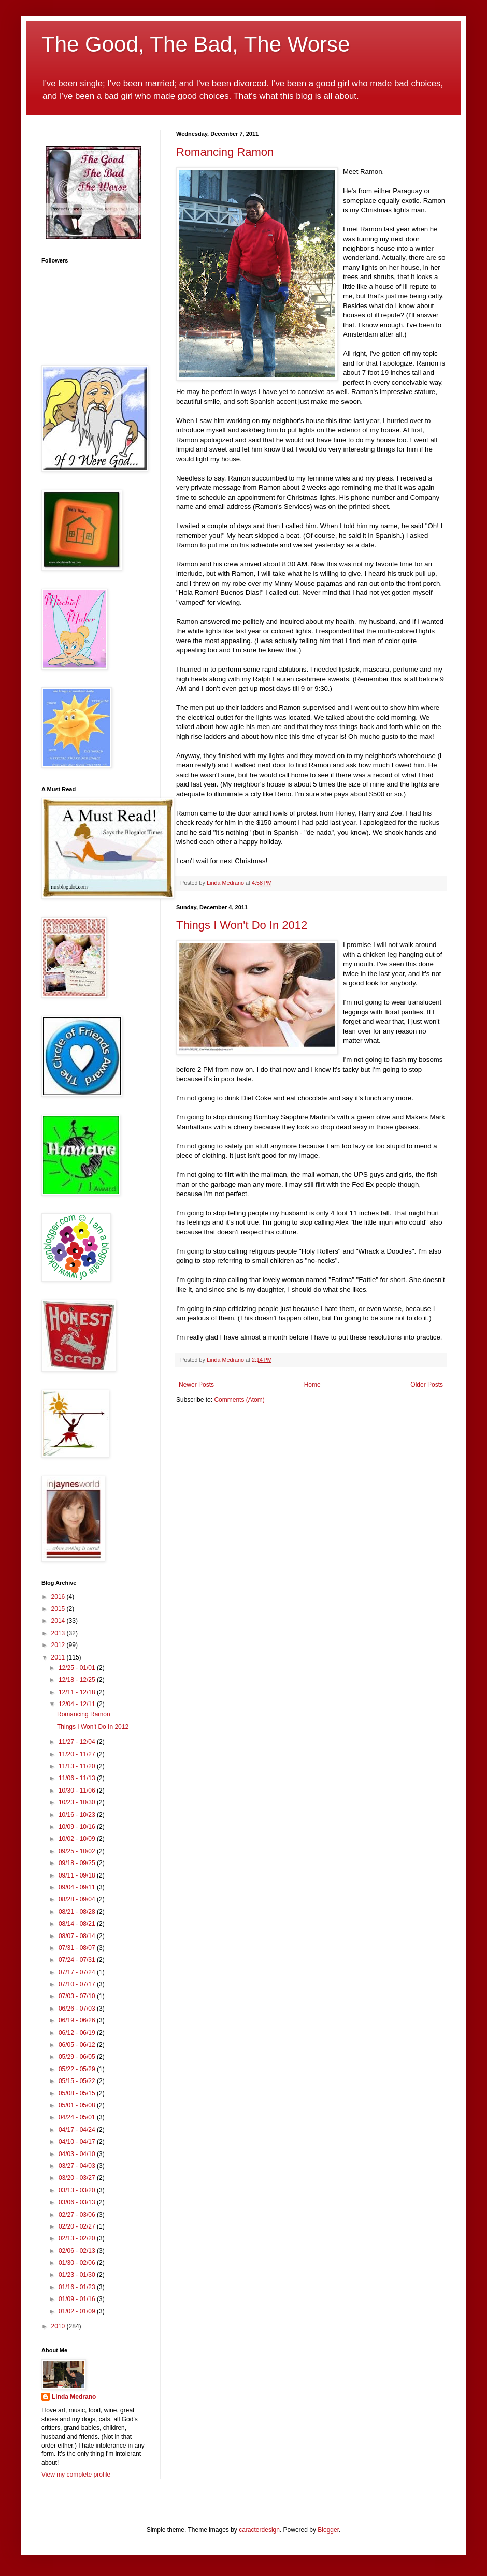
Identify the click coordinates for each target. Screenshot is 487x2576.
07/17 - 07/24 (78, 1972)
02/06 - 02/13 (78, 2250)
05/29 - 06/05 (78, 2056)
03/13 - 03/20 (78, 2190)
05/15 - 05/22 (78, 2081)
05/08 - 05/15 (78, 2093)
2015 (59, 1608)
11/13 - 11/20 (78, 1766)
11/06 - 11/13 (78, 1778)
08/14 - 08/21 (78, 1923)
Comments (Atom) (239, 1399)
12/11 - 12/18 (78, 1692)
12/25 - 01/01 (78, 1667)
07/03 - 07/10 (78, 1996)
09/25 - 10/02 (78, 1851)
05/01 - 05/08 (78, 2105)
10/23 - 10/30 (78, 1802)
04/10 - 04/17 (78, 2141)
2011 (59, 1657)
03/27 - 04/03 (78, 2166)
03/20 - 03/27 (78, 2177)
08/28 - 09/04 (78, 1899)
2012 (59, 1645)
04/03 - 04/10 (78, 2154)
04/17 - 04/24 (78, 2129)
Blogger (328, 2530)
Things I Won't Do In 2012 (241, 925)
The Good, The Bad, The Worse (195, 44)
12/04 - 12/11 (78, 1704)
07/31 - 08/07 (78, 1948)
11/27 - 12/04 (78, 1741)
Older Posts (426, 1384)
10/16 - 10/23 (78, 1814)
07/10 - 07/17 (78, 1984)
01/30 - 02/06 (78, 2262)
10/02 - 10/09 (78, 1838)
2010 (59, 2326)
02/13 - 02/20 (78, 2238)
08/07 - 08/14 (78, 1936)
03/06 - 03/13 (78, 2202)
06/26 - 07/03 (78, 2008)
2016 (59, 1596)
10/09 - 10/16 (78, 1826)
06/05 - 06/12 (78, 2044)
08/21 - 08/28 (78, 1911)
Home (312, 1384)
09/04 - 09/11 (78, 1887)
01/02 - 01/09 (78, 2311)
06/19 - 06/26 (78, 2020)
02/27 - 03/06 (78, 2214)
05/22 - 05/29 (78, 2069)
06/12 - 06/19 (78, 2032)
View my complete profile (75, 2474)
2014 (59, 1620)
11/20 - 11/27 (78, 1754)
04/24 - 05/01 (78, 2117)
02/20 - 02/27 (78, 2226)
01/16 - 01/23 (78, 2287)
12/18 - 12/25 (78, 1679)
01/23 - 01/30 (78, 2274)
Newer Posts (196, 1384)
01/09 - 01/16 (78, 2299)
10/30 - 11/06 (78, 1790)
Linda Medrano (74, 2396)
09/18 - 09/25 (78, 1863)
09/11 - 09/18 (78, 1875)
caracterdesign (259, 2530)
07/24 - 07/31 (78, 1959)
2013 (59, 1633)
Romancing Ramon (225, 151)
